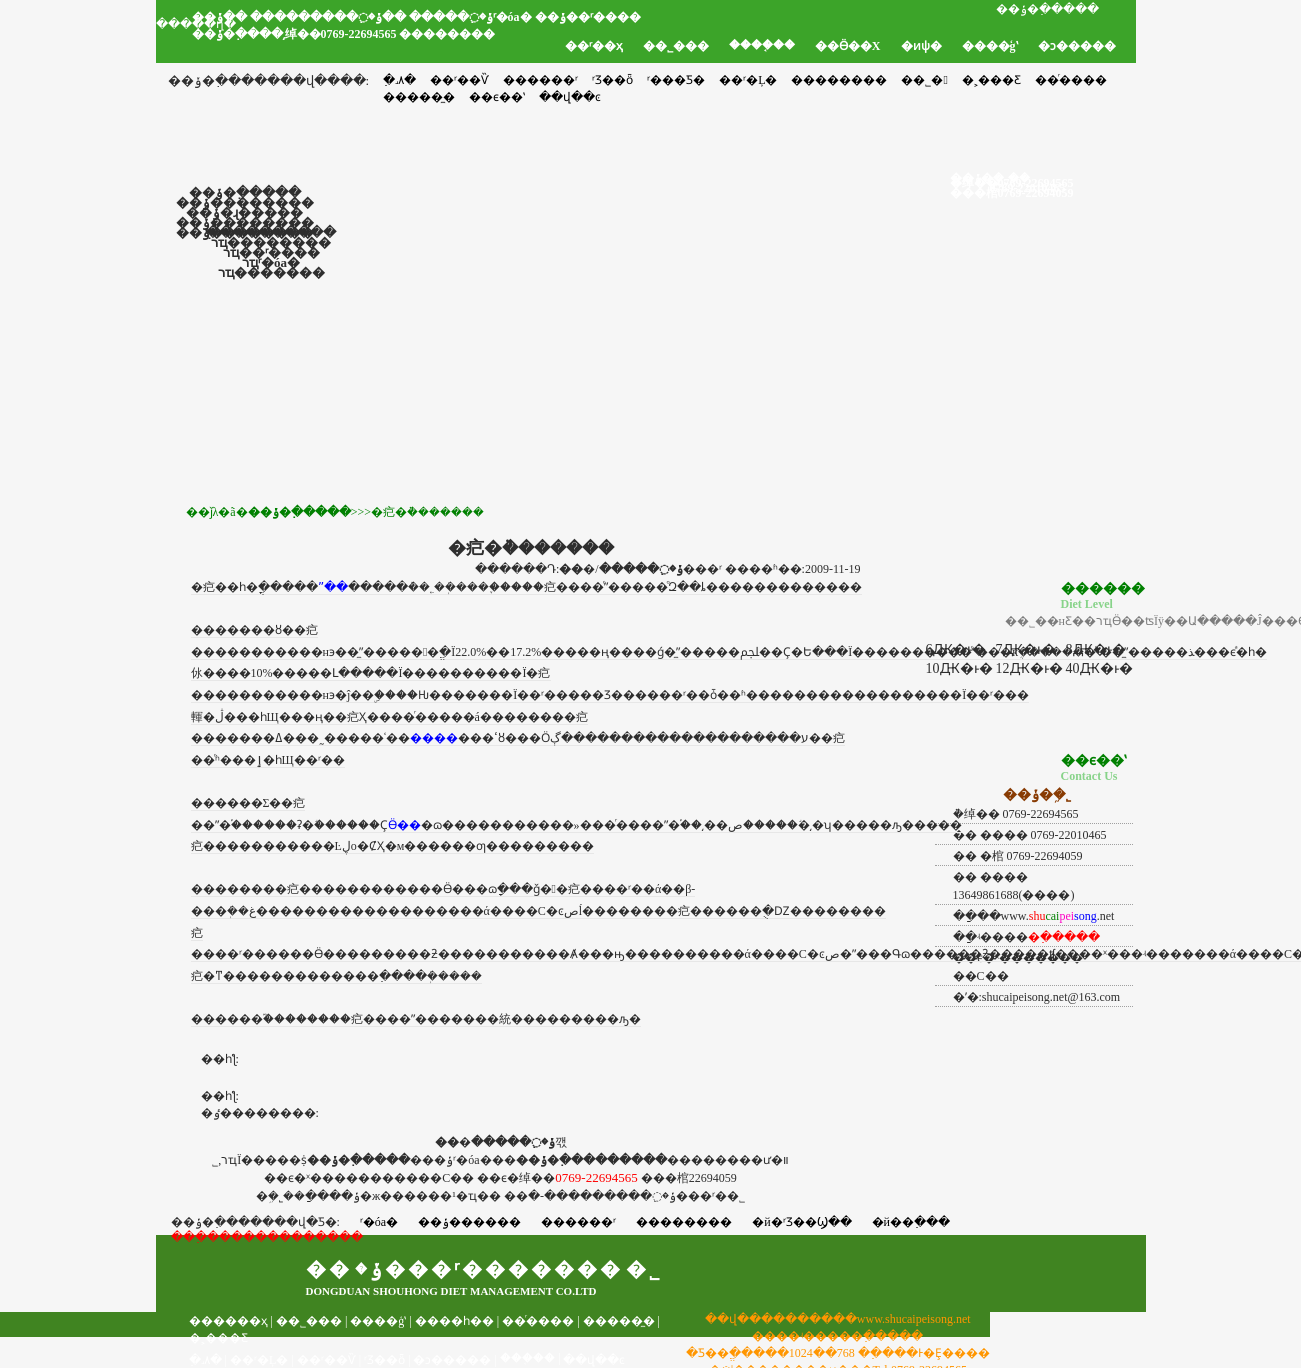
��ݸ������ (469, 1222)
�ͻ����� (1077, 46)
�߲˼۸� (399, 80)
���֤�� (527, 1358)
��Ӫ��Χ (848, 46)
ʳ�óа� (379, 1222)
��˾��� (676, 46)
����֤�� (762, 45)
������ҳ (228, 1321)
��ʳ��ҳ (594, 46)
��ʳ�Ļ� (748, 80)
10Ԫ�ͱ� (959, 668)
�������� (839, 80)
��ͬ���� (1071, 80)
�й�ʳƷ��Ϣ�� (801, 1222)
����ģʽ (990, 46)
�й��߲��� (911, 1222)
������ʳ (540, 80)
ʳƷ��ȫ (612, 80)
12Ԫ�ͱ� (1029, 668)
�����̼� (619, 1321)
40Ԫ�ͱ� (1099, 668)
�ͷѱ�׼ (921, 46)
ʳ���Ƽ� (676, 80)
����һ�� (454, 1321)
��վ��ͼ (594, 1360)
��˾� (924, 80)
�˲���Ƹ (991, 80)
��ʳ (617, 889)
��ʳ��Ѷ (459, 80)
